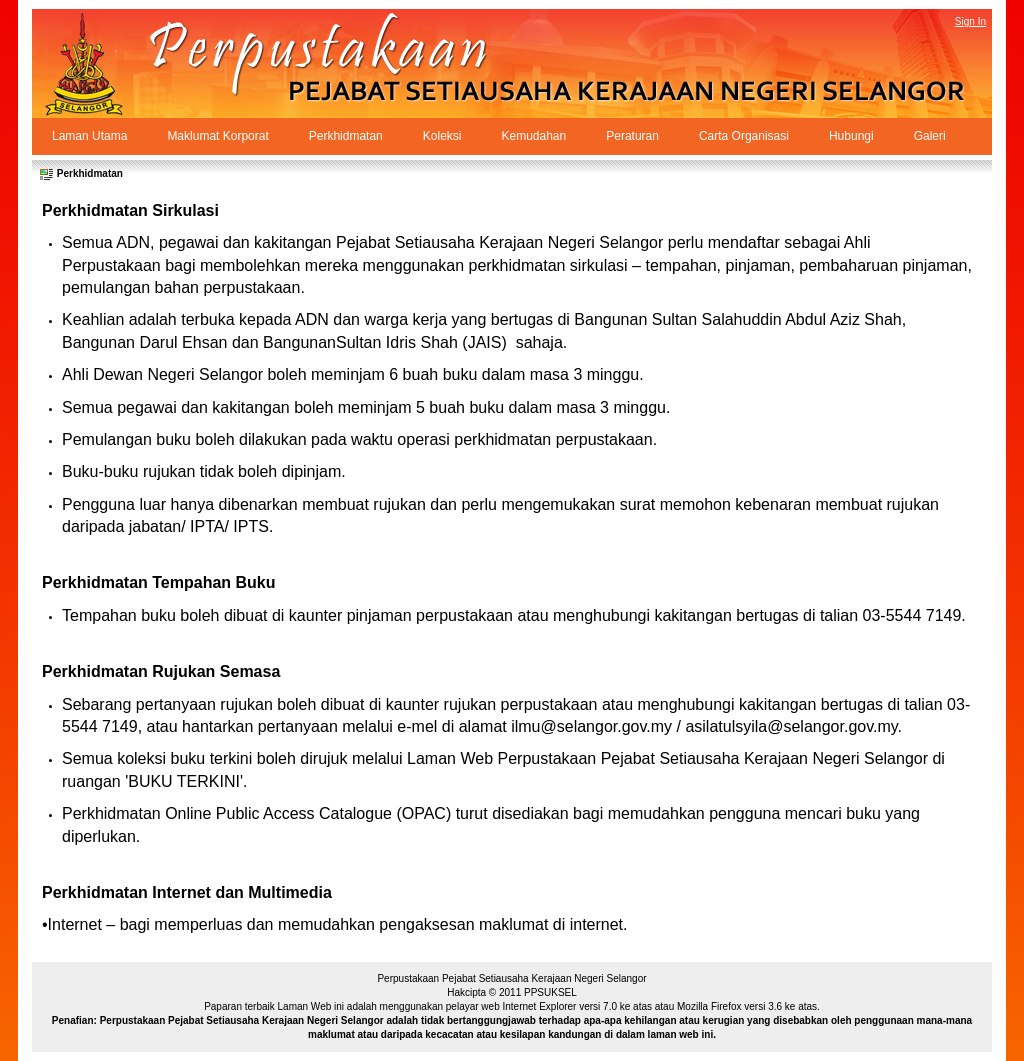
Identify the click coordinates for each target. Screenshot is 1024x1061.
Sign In (970, 21)
